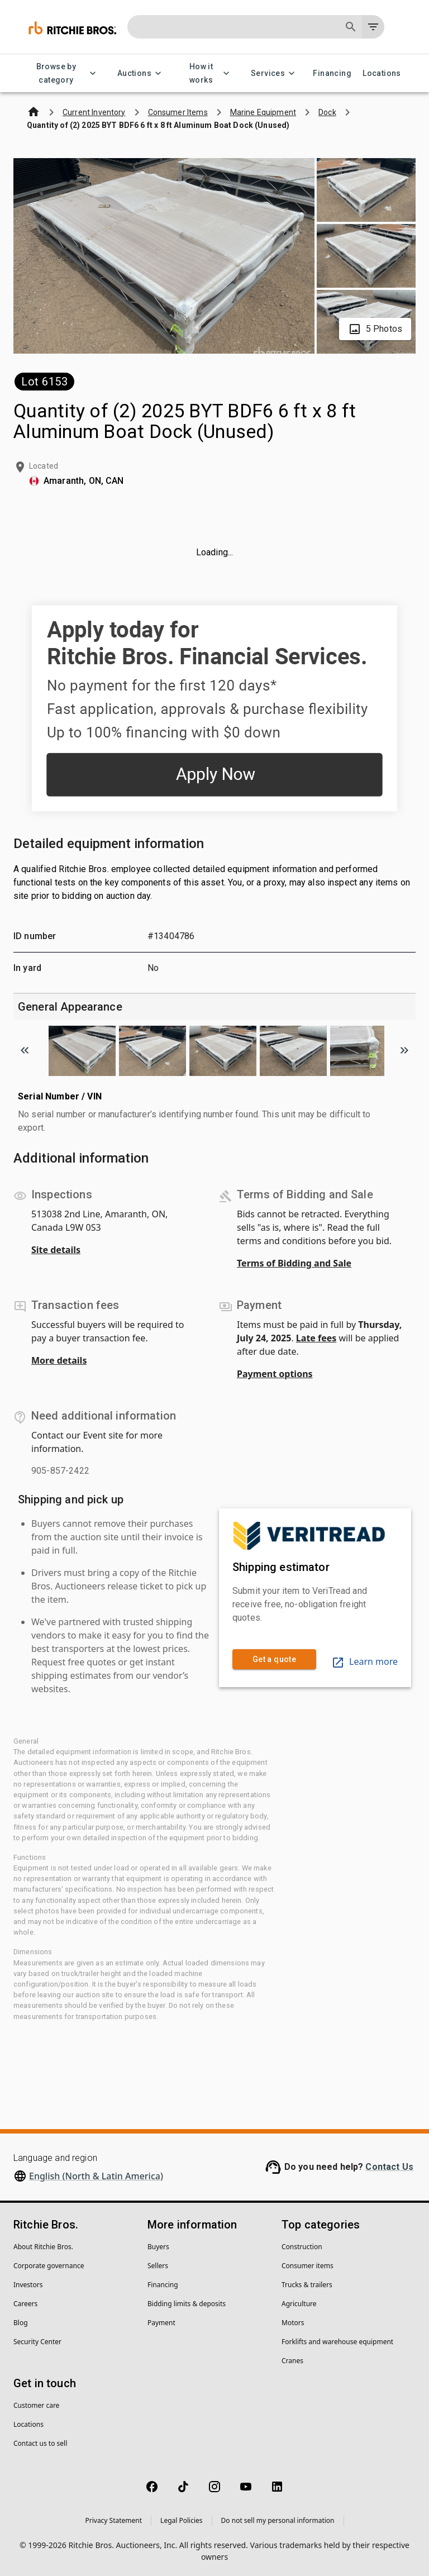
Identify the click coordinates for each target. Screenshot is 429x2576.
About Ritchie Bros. (43, 2246)
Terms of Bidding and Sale (294, 1263)
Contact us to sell (40, 2443)
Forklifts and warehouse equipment (337, 2341)
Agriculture (299, 2303)
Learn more (364, 1661)
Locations (381, 73)
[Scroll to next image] (404, 1050)
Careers (25, 2303)
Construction (302, 2246)
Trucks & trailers (307, 2284)
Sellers (157, 2265)
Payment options (275, 1374)
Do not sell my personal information (278, 2520)
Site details (55, 1250)
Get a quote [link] (274, 1659)
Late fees (316, 1338)
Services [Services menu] (274, 73)
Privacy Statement (113, 2520)
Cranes (292, 2360)
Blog (20, 2322)
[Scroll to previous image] (24, 1050)
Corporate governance (48, 2265)
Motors (293, 2322)
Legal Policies (181, 2520)
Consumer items (307, 2265)
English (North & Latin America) (96, 2176)
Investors (27, 2284)
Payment (161, 2322)
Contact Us (389, 2166)
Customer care (36, 2405)
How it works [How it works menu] (207, 73)
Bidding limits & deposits (186, 2303)
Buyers (158, 2246)
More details (59, 1360)
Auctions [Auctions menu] (141, 73)
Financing (332, 73)
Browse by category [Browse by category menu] (63, 73)
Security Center (37, 2341)
